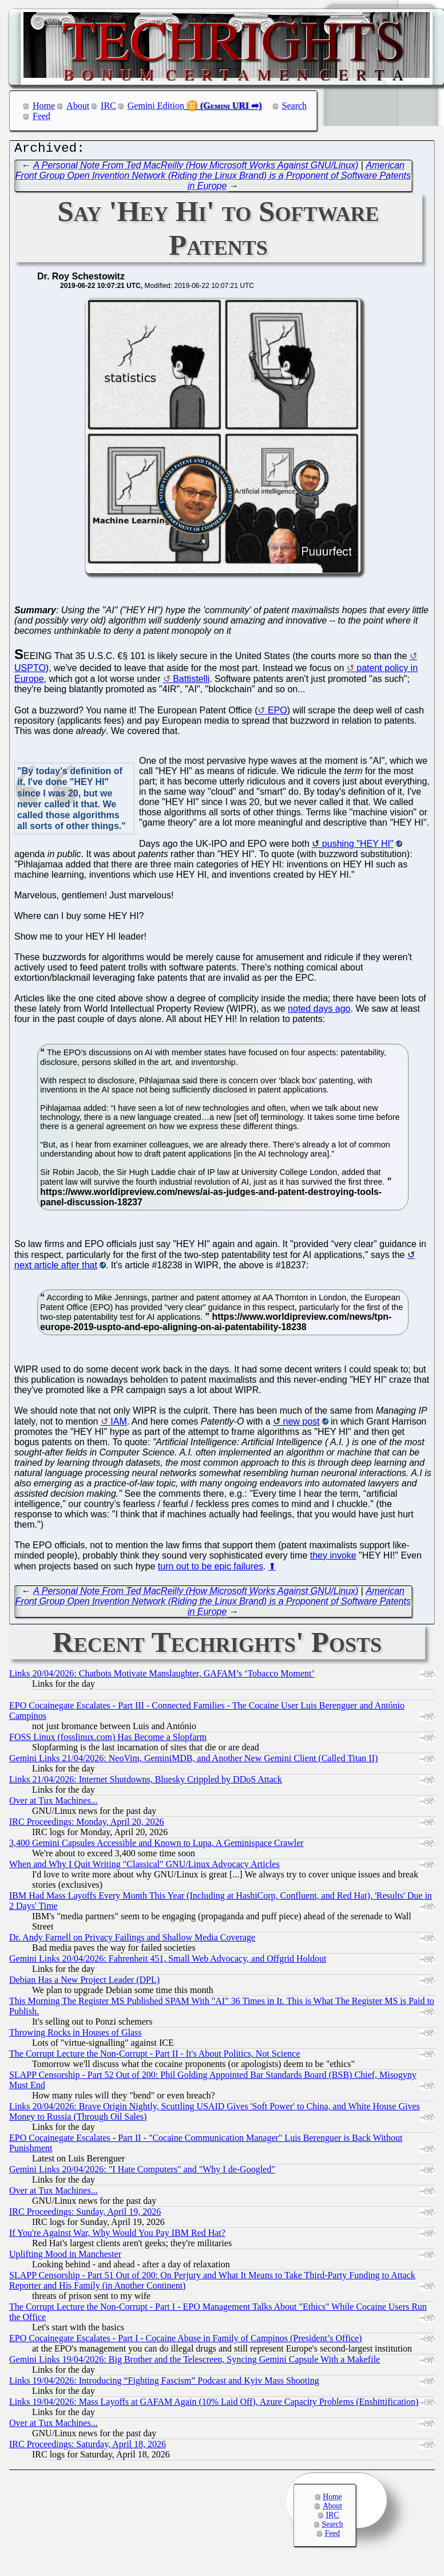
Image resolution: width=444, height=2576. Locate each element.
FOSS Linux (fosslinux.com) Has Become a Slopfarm (108, 1740)
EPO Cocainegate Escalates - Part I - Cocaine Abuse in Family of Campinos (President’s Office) (185, 2341)
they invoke (333, 1558)
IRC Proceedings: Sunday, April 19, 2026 (85, 2214)
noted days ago (319, 1011)
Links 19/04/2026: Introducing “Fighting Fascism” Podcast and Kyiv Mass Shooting (164, 2383)
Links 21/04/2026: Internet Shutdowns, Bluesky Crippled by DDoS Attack (145, 1782)
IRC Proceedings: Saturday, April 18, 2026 (87, 2447)
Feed (41, 116)
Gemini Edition (156, 106)
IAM (118, 1424)
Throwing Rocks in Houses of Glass (75, 2035)
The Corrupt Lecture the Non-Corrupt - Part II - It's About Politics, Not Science (154, 2056)
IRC (108, 106)
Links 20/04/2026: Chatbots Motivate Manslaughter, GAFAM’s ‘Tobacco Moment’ (162, 1676)
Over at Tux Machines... (53, 1803)
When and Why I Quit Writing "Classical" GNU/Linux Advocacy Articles (144, 1867)
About (77, 106)
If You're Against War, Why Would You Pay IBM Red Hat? (117, 2235)
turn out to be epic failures (210, 1569)
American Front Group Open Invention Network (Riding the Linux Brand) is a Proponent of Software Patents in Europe (213, 178)
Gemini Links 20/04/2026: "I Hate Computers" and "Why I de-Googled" (142, 2172)
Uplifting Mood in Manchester (65, 2257)
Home (44, 106)
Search (294, 106)
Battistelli (191, 682)
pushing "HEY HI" (358, 846)
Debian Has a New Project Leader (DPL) (84, 1982)
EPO (277, 713)
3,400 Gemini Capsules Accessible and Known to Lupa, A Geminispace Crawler (156, 1846)
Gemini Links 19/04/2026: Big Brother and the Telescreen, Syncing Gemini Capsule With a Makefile (194, 2362)
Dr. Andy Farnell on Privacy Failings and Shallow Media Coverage (132, 1940)
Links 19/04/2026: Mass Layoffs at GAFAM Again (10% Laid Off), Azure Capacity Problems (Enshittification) (213, 2404)
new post (301, 1424)
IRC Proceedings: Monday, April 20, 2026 (86, 1824)
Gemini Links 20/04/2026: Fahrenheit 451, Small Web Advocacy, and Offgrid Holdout (167, 1961)
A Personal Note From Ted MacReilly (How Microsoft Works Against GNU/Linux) (195, 168)
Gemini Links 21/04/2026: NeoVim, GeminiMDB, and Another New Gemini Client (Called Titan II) (193, 1761)
